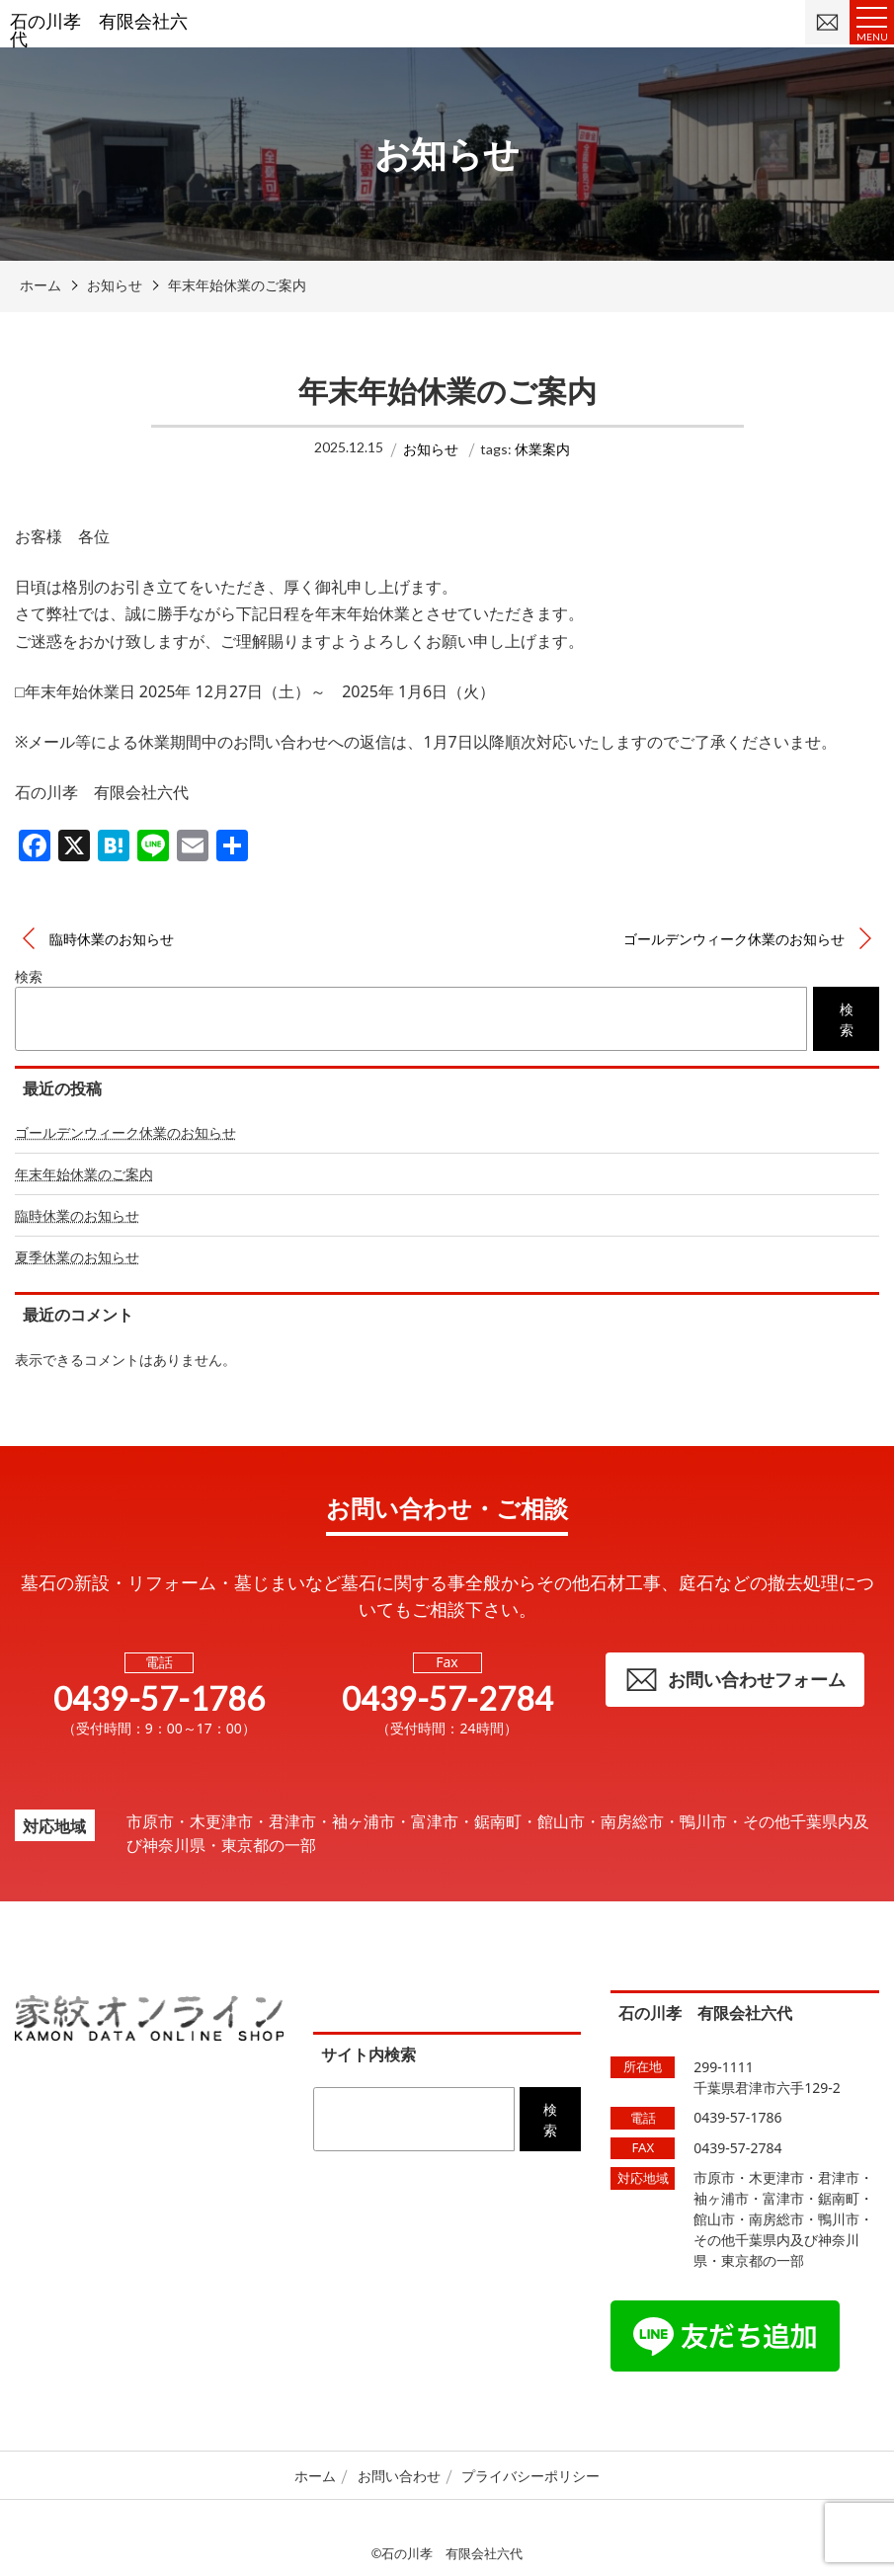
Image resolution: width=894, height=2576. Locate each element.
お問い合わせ (399, 2475)
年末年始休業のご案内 (84, 1174)
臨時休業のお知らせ (111, 938)
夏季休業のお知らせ (77, 1257)
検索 (28, 976)
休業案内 (542, 449)
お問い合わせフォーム (735, 1679)
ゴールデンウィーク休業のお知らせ (734, 938)
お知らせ (430, 449)
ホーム (315, 2475)
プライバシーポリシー (530, 2475)
